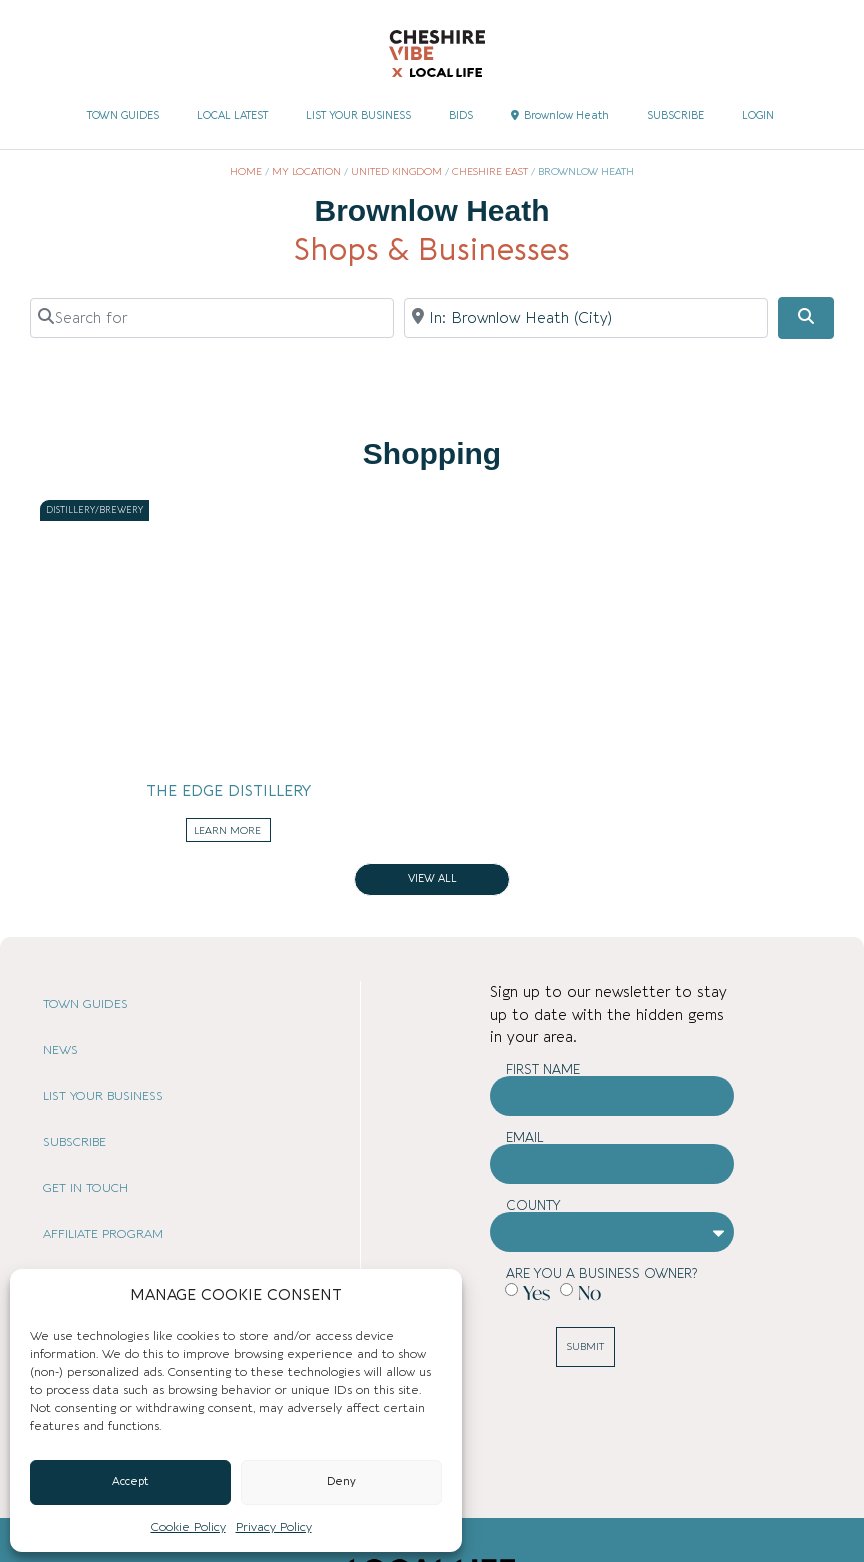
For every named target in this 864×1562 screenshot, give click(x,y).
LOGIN (758, 116)
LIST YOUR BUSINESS (358, 116)
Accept (130, 1481)
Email (525, 1137)
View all (432, 879)
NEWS (60, 1050)
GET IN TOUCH (85, 1188)
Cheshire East (490, 172)
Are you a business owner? (601, 1273)
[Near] (586, 318)
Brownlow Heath (560, 116)
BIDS (461, 116)
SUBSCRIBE (675, 116)
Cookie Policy (188, 1527)
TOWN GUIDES (123, 116)
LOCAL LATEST (232, 116)
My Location (306, 172)
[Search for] (212, 318)
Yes (536, 1292)
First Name (543, 1069)
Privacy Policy (274, 1527)
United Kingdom (396, 172)
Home (246, 172)
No (589, 1292)
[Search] (806, 318)
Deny (341, 1481)
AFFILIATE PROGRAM (103, 1234)
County (533, 1205)
